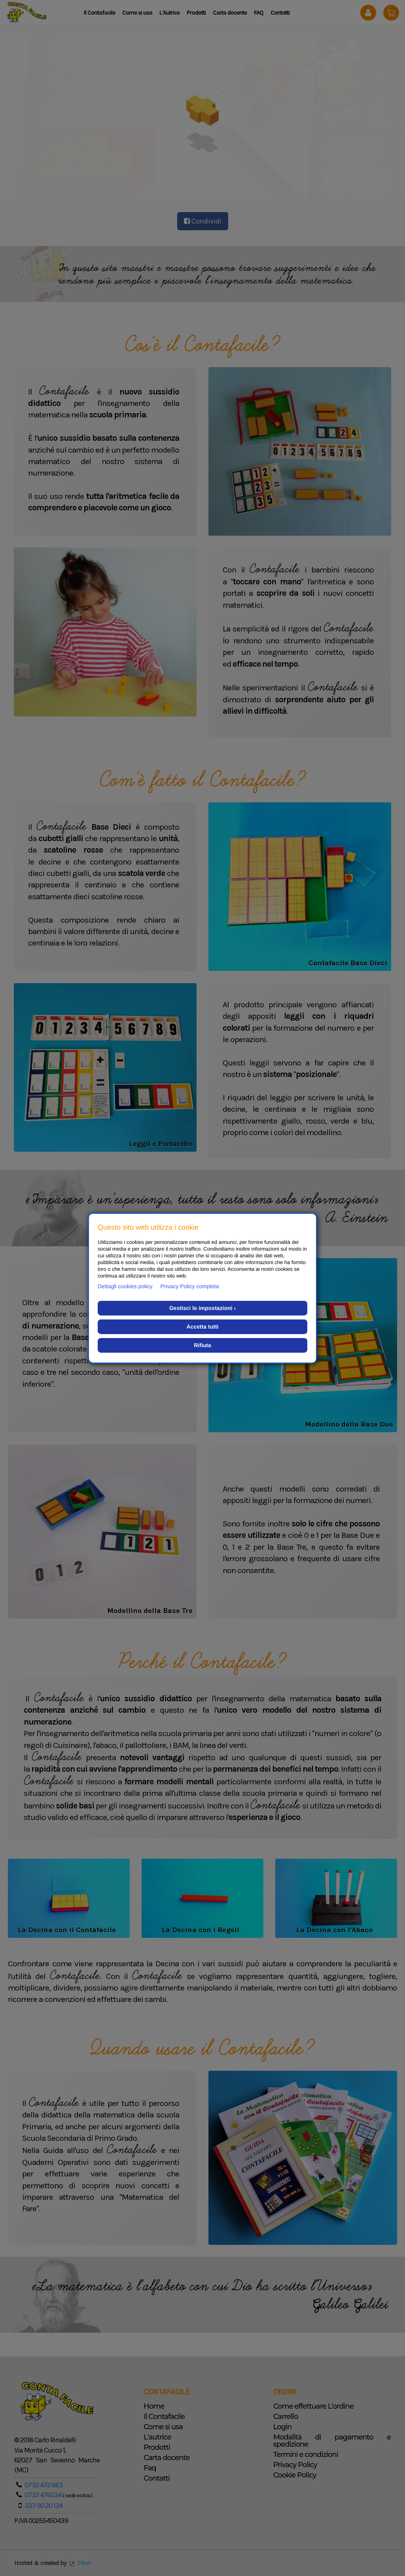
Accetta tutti (203, 1326)
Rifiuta (202, 1345)
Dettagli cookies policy (125, 1286)
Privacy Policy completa (190, 1286)
